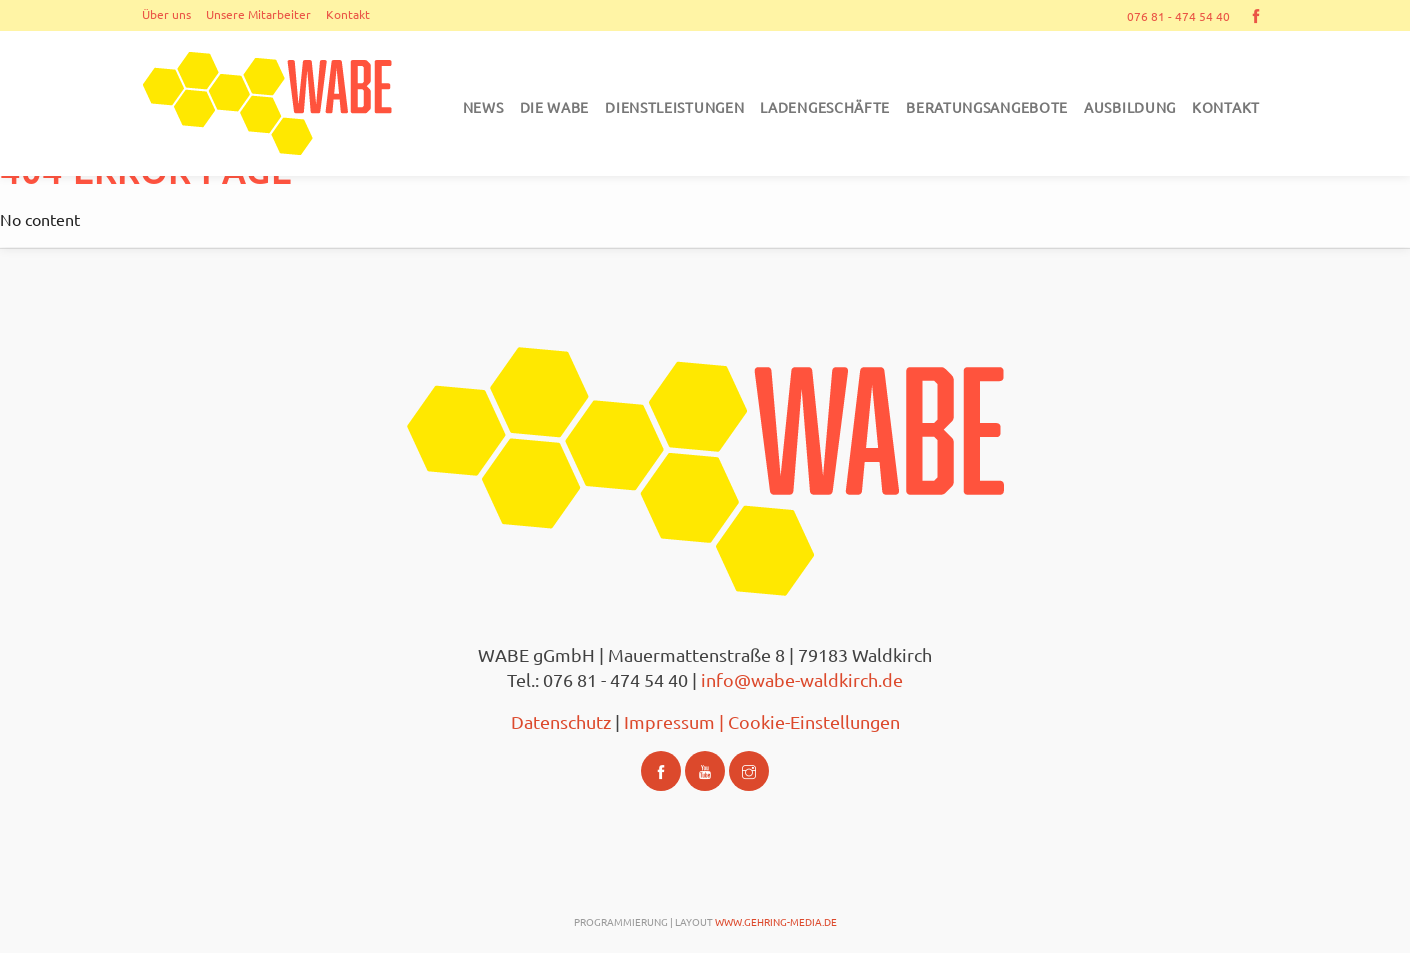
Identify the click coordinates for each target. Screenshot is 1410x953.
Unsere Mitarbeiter (258, 14)
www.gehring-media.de (776, 921)
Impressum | (676, 721)
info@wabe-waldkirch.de (802, 679)
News (483, 107)
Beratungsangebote (987, 107)
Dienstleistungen (674, 107)
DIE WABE (555, 107)
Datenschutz (563, 721)
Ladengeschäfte (825, 107)
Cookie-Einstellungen (814, 721)
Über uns (166, 14)
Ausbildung (1130, 107)
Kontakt (348, 14)
